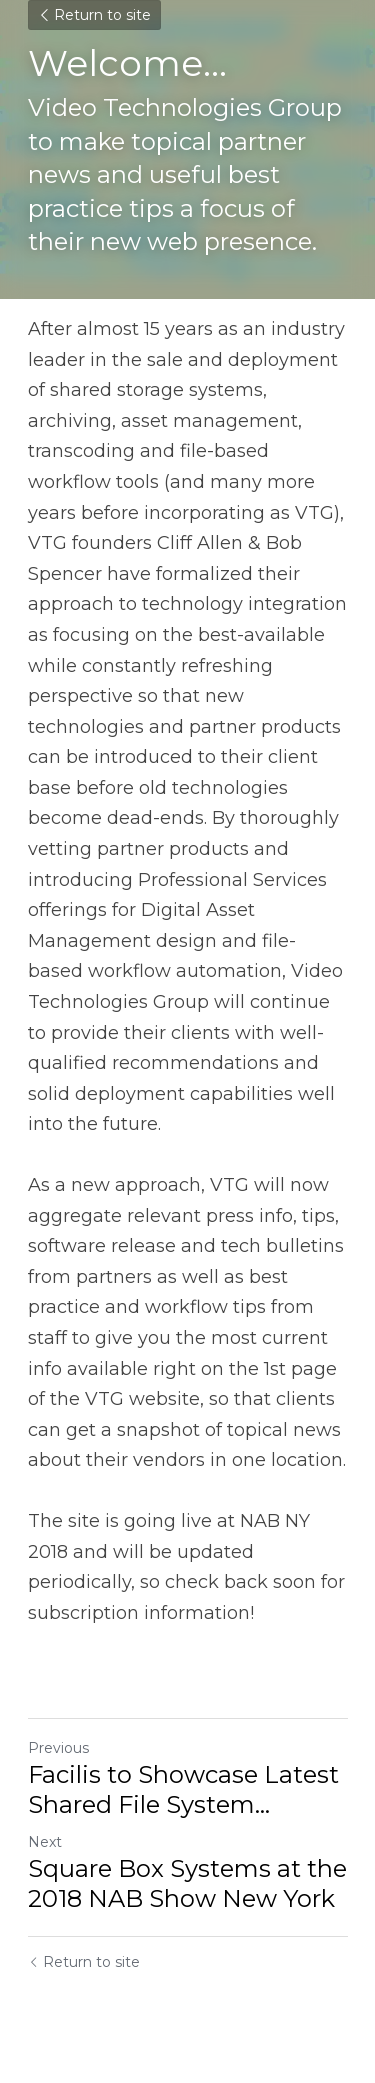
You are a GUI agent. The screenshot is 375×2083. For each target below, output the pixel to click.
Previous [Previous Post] (58, 1748)
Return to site (94, 15)
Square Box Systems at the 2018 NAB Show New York (187, 1883)
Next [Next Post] (45, 1842)
